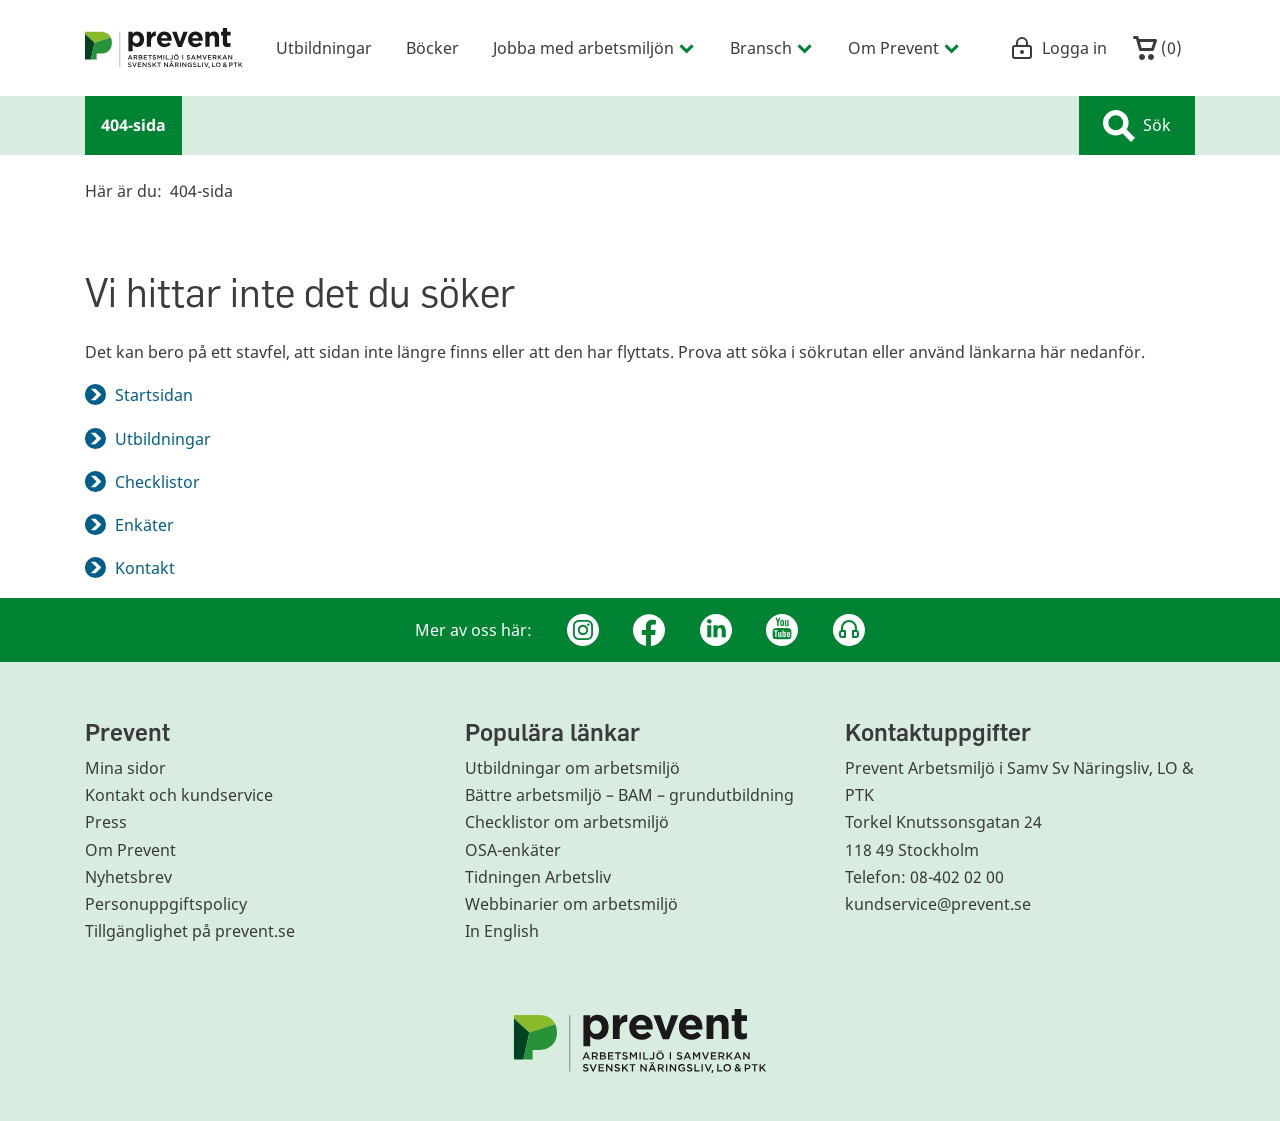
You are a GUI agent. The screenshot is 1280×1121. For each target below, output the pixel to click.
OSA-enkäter (513, 850)
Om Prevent (130, 850)
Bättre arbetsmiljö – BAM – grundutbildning (629, 795)
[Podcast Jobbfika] (849, 630)
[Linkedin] (716, 630)
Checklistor (157, 482)
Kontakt (145, 568)
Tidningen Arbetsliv (538, 877)
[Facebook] (649, 630)
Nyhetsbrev (128, 877)
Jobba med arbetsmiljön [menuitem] (594, 47)
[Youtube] (782, 630)
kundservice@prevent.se (938, 904)
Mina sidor (125, 768)
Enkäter (144, 525)
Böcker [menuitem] (432, 47)
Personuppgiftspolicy (166, 904)
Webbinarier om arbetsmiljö (571, 904)
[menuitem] (164, 48)
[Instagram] (583, 630)
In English (502, 931)
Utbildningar (163, 439)
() (1157, 48)
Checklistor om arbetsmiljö (567, 822)
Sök (1137, 126)
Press (106, 822)
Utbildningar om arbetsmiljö (572, 768)
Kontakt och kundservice (179, 795)
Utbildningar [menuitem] (324, 47)
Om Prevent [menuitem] (904, 47)
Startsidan (154, 395)
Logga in (1058, 48)
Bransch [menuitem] (772, 47)
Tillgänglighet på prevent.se (190, 931)
